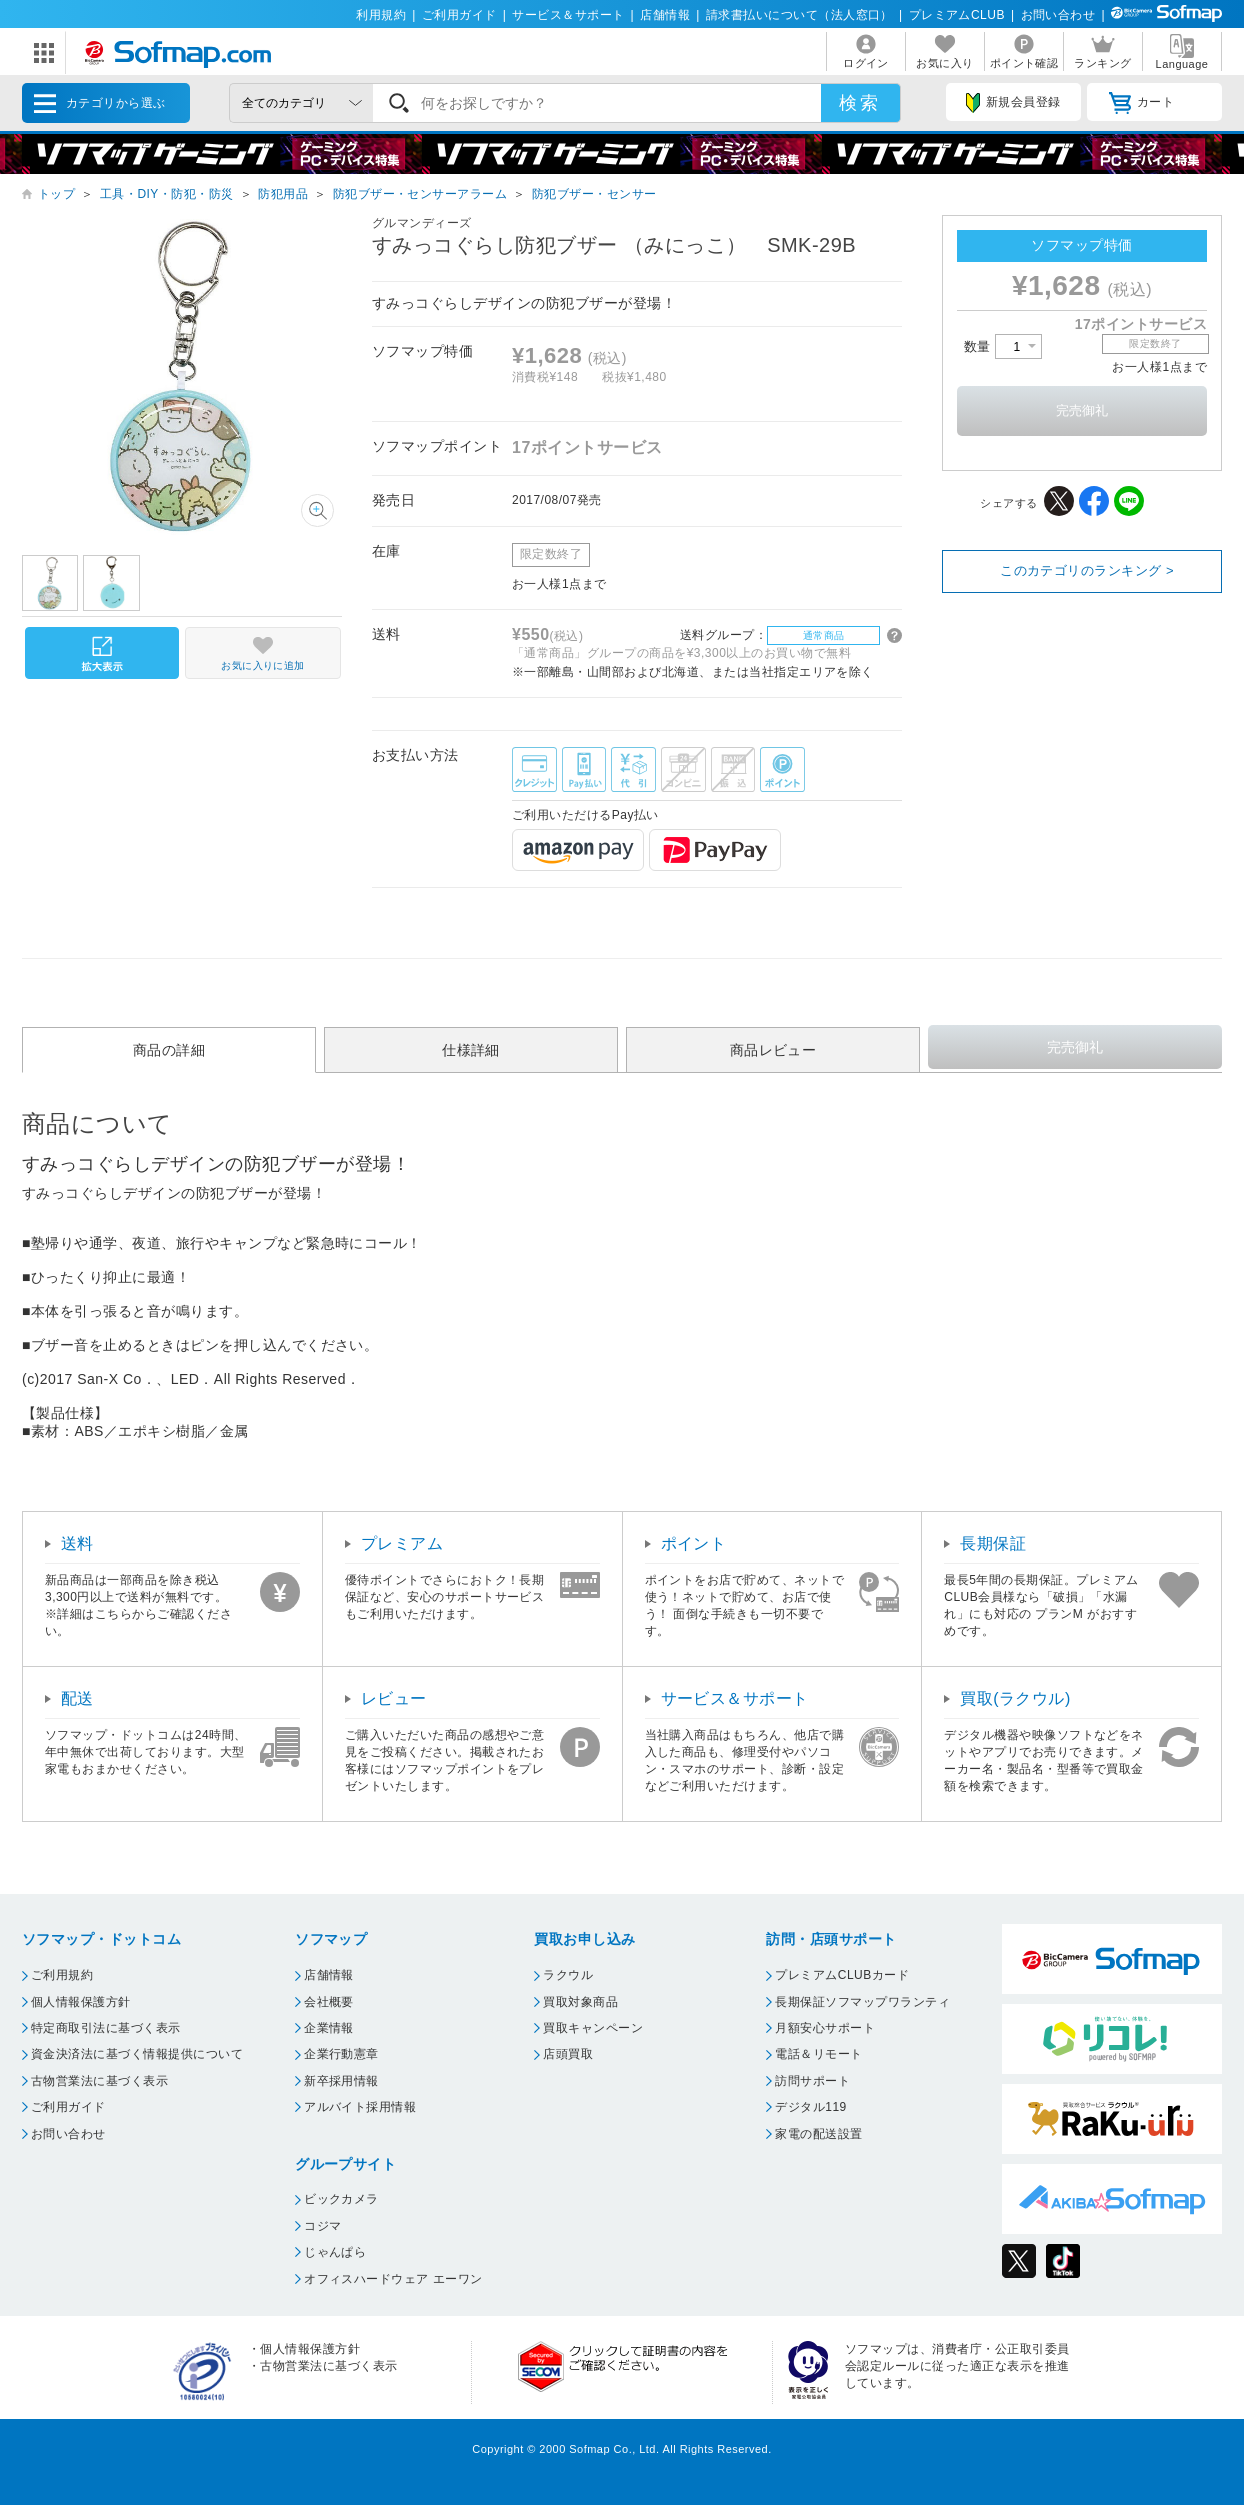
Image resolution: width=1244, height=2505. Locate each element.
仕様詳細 (471, 1050)
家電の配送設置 (818, 2134)
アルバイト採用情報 (360, 2107)
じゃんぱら (335, 2252)
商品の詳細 (169, 1050)
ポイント (694, 1543)
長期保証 (993, 1543)
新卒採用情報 (341, 2081)
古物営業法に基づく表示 (99, 2081)
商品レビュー (773, 1050)
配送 (77, 1698)
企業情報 (329, 2028)
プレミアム (402, 1543)
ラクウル (568, 1975)
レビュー (394, 1698)
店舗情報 (665, 15)
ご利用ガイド (459, 15)
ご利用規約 (62, 1975)
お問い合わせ (1058, 15)
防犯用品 (283, 194)
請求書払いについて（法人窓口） (799, 15)
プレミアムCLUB (957, 15)
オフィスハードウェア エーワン (393, 2279)
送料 (77, 1543)
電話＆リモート (818, 2054)
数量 (1003, 346)
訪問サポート (812, 2081)
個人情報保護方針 (81, 2002)
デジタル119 (810, 2107)
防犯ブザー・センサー (594, 194)
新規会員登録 (1013, 103)
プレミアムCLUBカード (842, 1975)
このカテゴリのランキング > (1087, 570)
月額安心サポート (825, 2028)
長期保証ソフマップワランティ (862, 2002)
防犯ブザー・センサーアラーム (420, 194)
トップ (56, 194)
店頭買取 (568, 2054)
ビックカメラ (341, 2199)
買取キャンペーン (593, 2028)
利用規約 (381, 15)
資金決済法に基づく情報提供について (137, 2054)
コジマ (322, 2226)
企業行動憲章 (341, 2054)
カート (1141, 103)
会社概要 (329, 2002)
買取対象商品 (580, 2002)
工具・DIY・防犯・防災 (167, 194)
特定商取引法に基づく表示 (106, 2028)
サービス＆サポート (568, 15)
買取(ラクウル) (1015, 1698)
